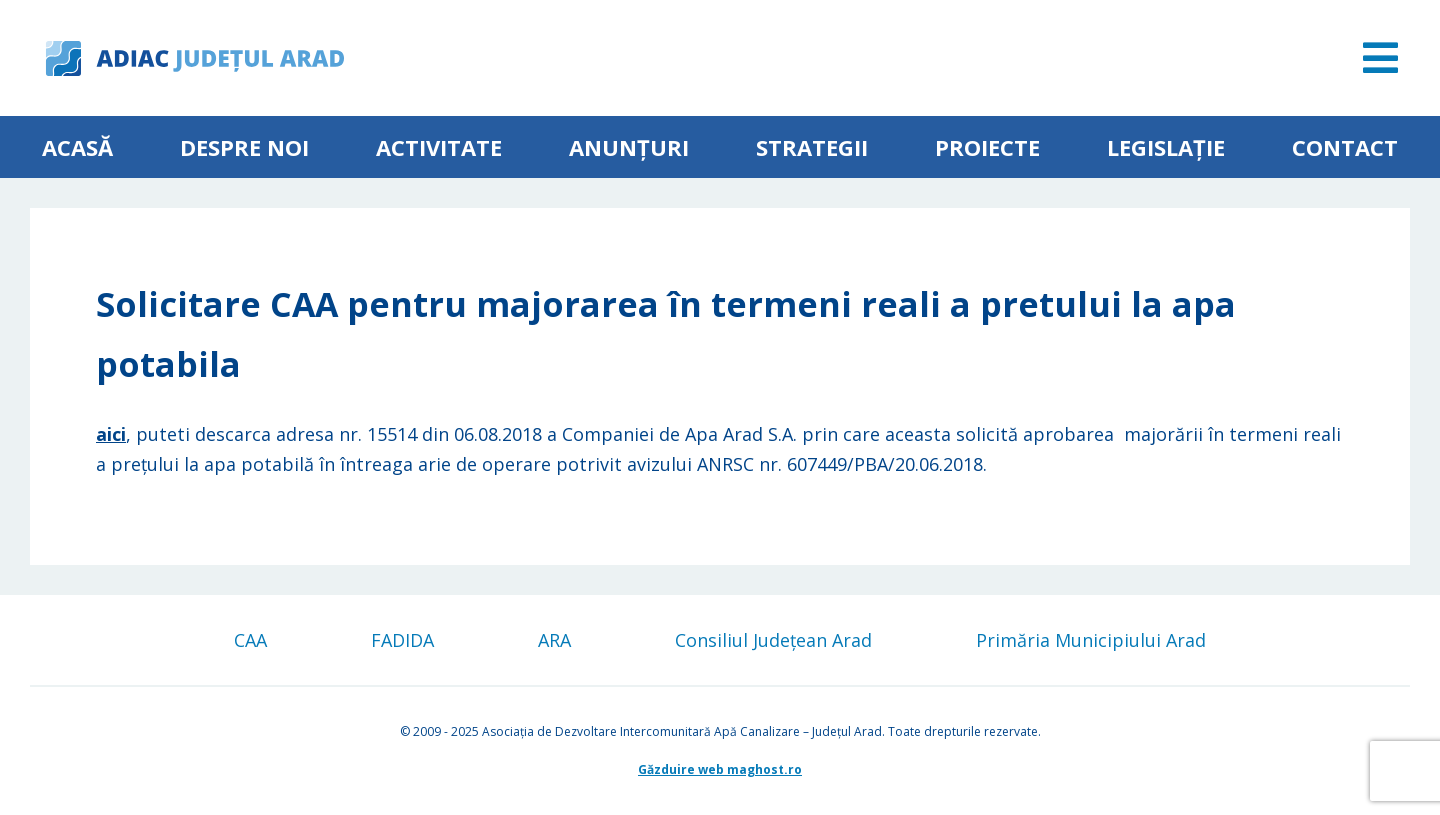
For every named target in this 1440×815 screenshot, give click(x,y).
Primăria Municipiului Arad (1091, 640)
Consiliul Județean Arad (773, 640)
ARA (554, 640)
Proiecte (987, 147)
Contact (1345, 147)
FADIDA (402, 640)
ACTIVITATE (439, 147)
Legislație (1166, 147)
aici (111, 434)
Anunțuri (629, 147)
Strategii (812, 147)
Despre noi (244, 147)
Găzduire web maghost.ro (720, 769)
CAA (250, 640)
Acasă (77, 147)
